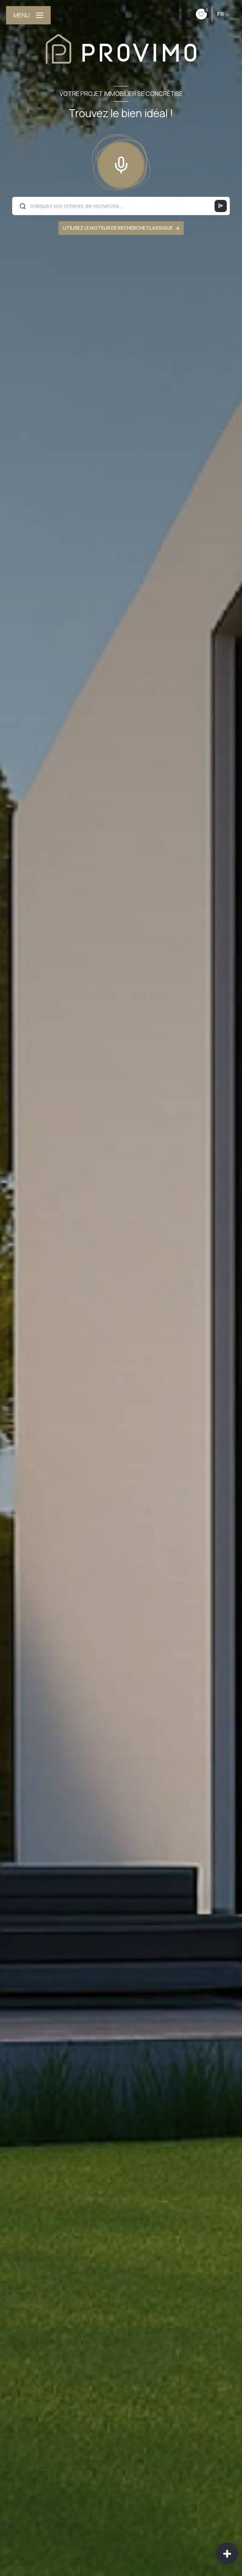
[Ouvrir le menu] (28, 15)
